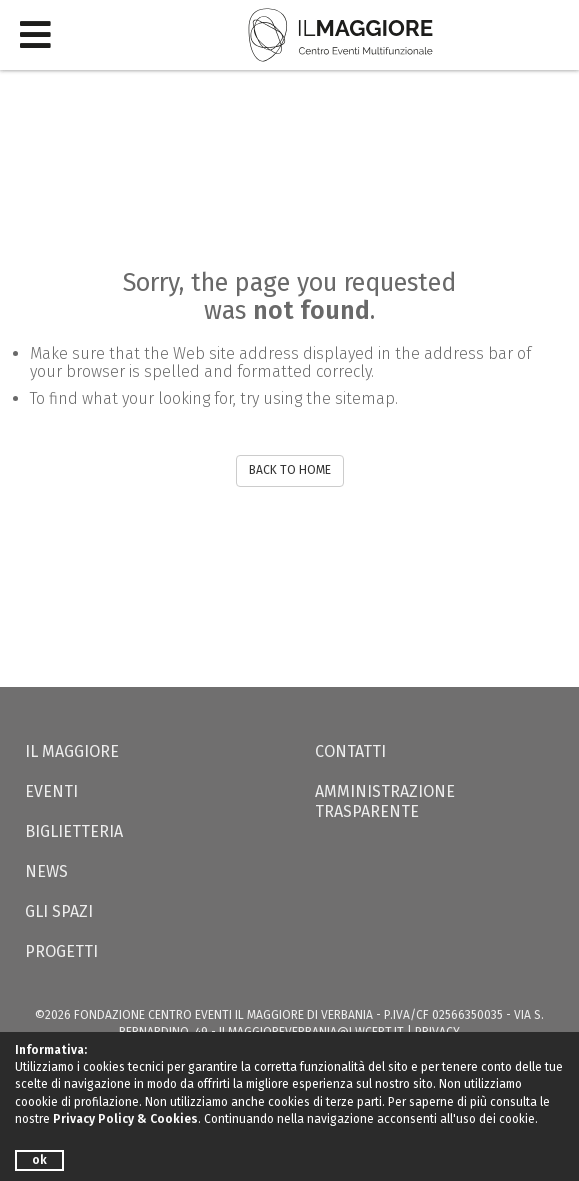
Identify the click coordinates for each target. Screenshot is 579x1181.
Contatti (350, 751)
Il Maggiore (72, 751)
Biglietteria (74, 831)
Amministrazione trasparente (385, 801)
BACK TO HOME (290, 470)
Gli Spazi (59, 911)
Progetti (61, 951)
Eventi (51, 791)
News (46, 871)
